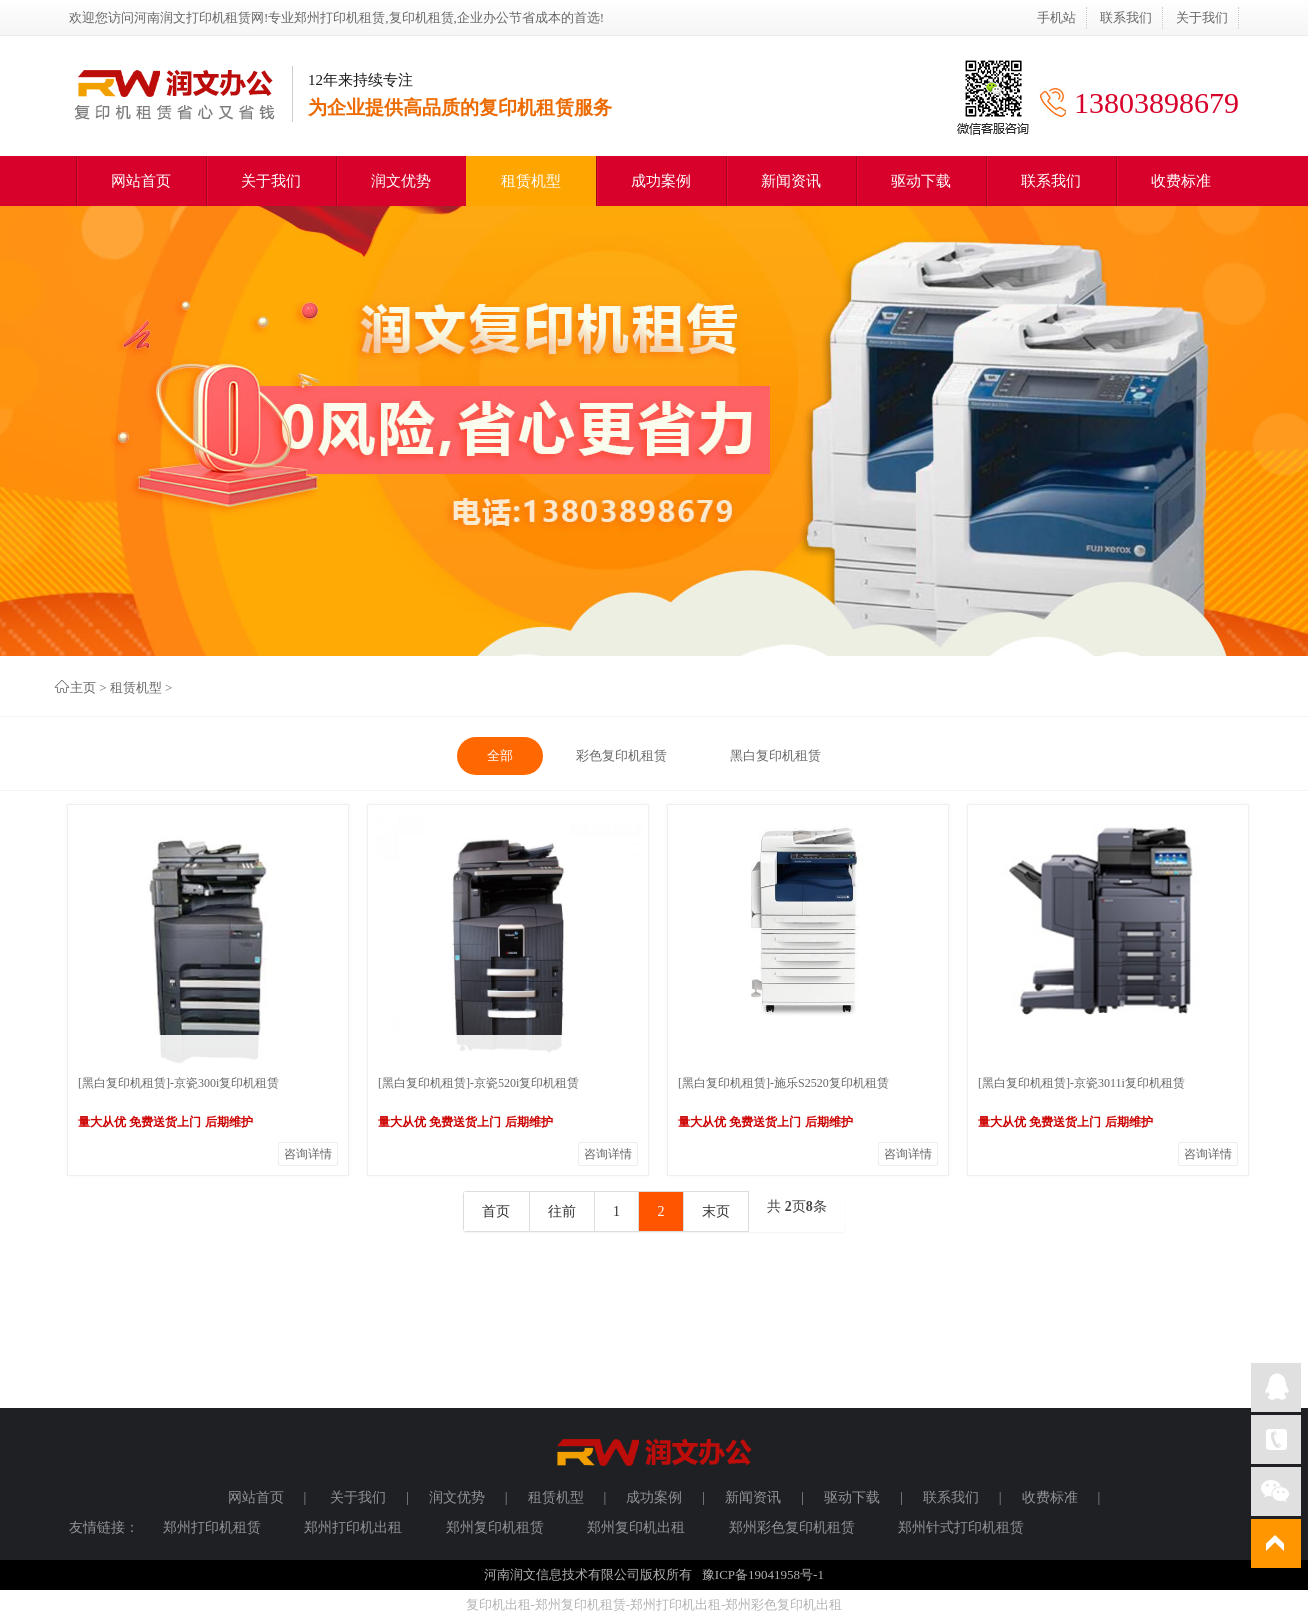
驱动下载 (921, 181)
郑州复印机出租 (636, 1527)
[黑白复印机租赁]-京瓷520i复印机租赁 (478, 1083)
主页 (83, 687)
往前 (562, 1211)
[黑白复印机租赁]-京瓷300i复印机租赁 (178, 1083)
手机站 (1056, 17)
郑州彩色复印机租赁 (792, 1527)
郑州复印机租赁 (495, 1527)
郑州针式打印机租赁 (961, 1527)
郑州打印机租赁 (212, 1527)
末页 (716, 1211)
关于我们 (1202, 17)
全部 (500, 755)
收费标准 (1181, 181)
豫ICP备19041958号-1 (763, 1574)
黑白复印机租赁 (775, 755)
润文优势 (401, 181)
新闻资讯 (791, 181)
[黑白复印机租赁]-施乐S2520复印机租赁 (783, 1083)
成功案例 (661, 181)
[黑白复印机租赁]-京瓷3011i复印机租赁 (1081, 1083)
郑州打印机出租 (353, 1527)
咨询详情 (308, 1154)
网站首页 (141, 181)
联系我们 (1126, 17)
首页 (496, 1211)
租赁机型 (531, 181)
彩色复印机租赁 (621, 755)
